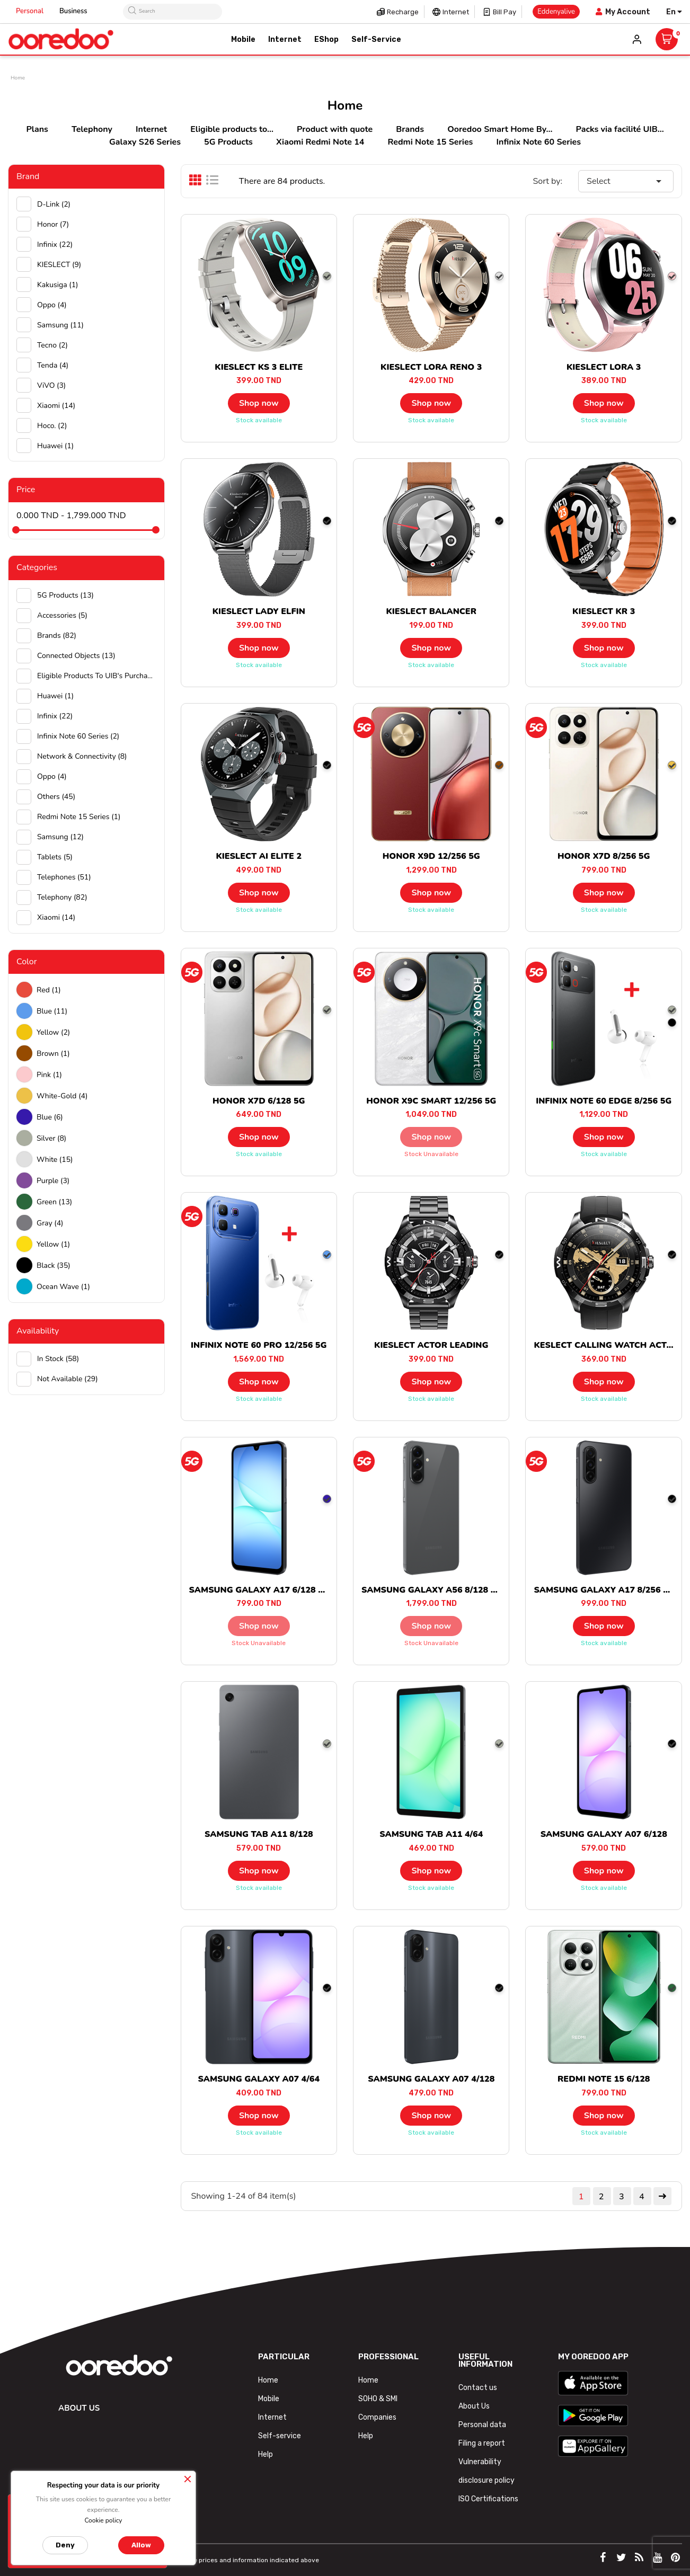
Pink (49, 1075)
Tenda (52, 365)
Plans (37, 129)
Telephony (92, 129)
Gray (50, 1223)
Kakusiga (57, 285)
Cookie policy (103, 2520)
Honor (53, 224)
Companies (377, 2417)
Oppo (52, 305)
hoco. (52, 426)
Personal (29, 11)
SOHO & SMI (377, 2398)
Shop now (259, 403)
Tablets (55, 857)
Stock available (259, 420)
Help (265, 2454)
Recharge (403, 12)
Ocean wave (63, 1287)
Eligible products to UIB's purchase (96, 676)
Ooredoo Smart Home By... (499, 129)
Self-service (279, 2435)
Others (56, 797)
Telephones (64, 877)
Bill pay (504, 12)
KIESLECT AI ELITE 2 (259, 856)
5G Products (228, 142)
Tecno (52, 345)
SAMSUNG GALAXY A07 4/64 (259, 2079)
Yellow (53, 1032)
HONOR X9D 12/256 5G (431, 856)
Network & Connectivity (82, 756)
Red (49, 990)
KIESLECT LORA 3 (604, 367)
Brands (410, 129)
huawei (55, 446)
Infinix (55, 244)
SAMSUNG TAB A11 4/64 (431, 1834)
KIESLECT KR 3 (603, 611)
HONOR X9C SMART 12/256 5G (431, 1101)
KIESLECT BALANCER (431, 611)
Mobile (268, 2398)
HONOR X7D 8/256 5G (604, 856)
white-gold (62, 1096)
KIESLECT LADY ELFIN (259, 611)
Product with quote (335, 129)
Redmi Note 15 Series (430, 142)
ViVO (51, 385)
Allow (141, 2545)
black (53, 1265)
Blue (52, 1011)
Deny (65, 2545)
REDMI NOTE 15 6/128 (604, 2079)
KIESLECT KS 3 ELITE (259, 367)
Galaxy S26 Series (145, 142)
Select (626, 181)
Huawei (55, 696)
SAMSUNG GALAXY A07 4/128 (431, 2079)
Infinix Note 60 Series (539, 142)
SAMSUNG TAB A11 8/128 (259, 1834)
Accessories (62, 615)
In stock (58, 1359)
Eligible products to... (231, 129)
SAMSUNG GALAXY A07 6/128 (604, 1834)
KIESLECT (59, 265)
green (54, 1202)
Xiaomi (56, 406)
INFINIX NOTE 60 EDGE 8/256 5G (603, 1101)
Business (73, 11)
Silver (51, 1138)
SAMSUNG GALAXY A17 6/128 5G (259, 1590)
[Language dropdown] (674, 11)
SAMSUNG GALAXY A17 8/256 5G (604, 1590)
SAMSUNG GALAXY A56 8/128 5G (431, 1590)
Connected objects (76, 656)
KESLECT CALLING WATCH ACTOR (606, 1345)
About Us (474, 2406)
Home (268, 2380)
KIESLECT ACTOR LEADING (431, 1345)
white (55, 1159)
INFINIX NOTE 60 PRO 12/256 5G (258, 1345)
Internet (456, 12)
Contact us (477, 2387)
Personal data (482, 2424)
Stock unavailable (431, 1154)
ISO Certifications (488, 2498)
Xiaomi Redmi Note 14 (320, 142)
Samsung (60, 325)
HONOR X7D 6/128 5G (259, 1101)
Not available (67, 1379)
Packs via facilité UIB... (620, 129)
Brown (53, 1054)
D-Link (53, 204)
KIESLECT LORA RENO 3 (431, 367)
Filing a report (481, 2443)
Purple (53, 1181)
